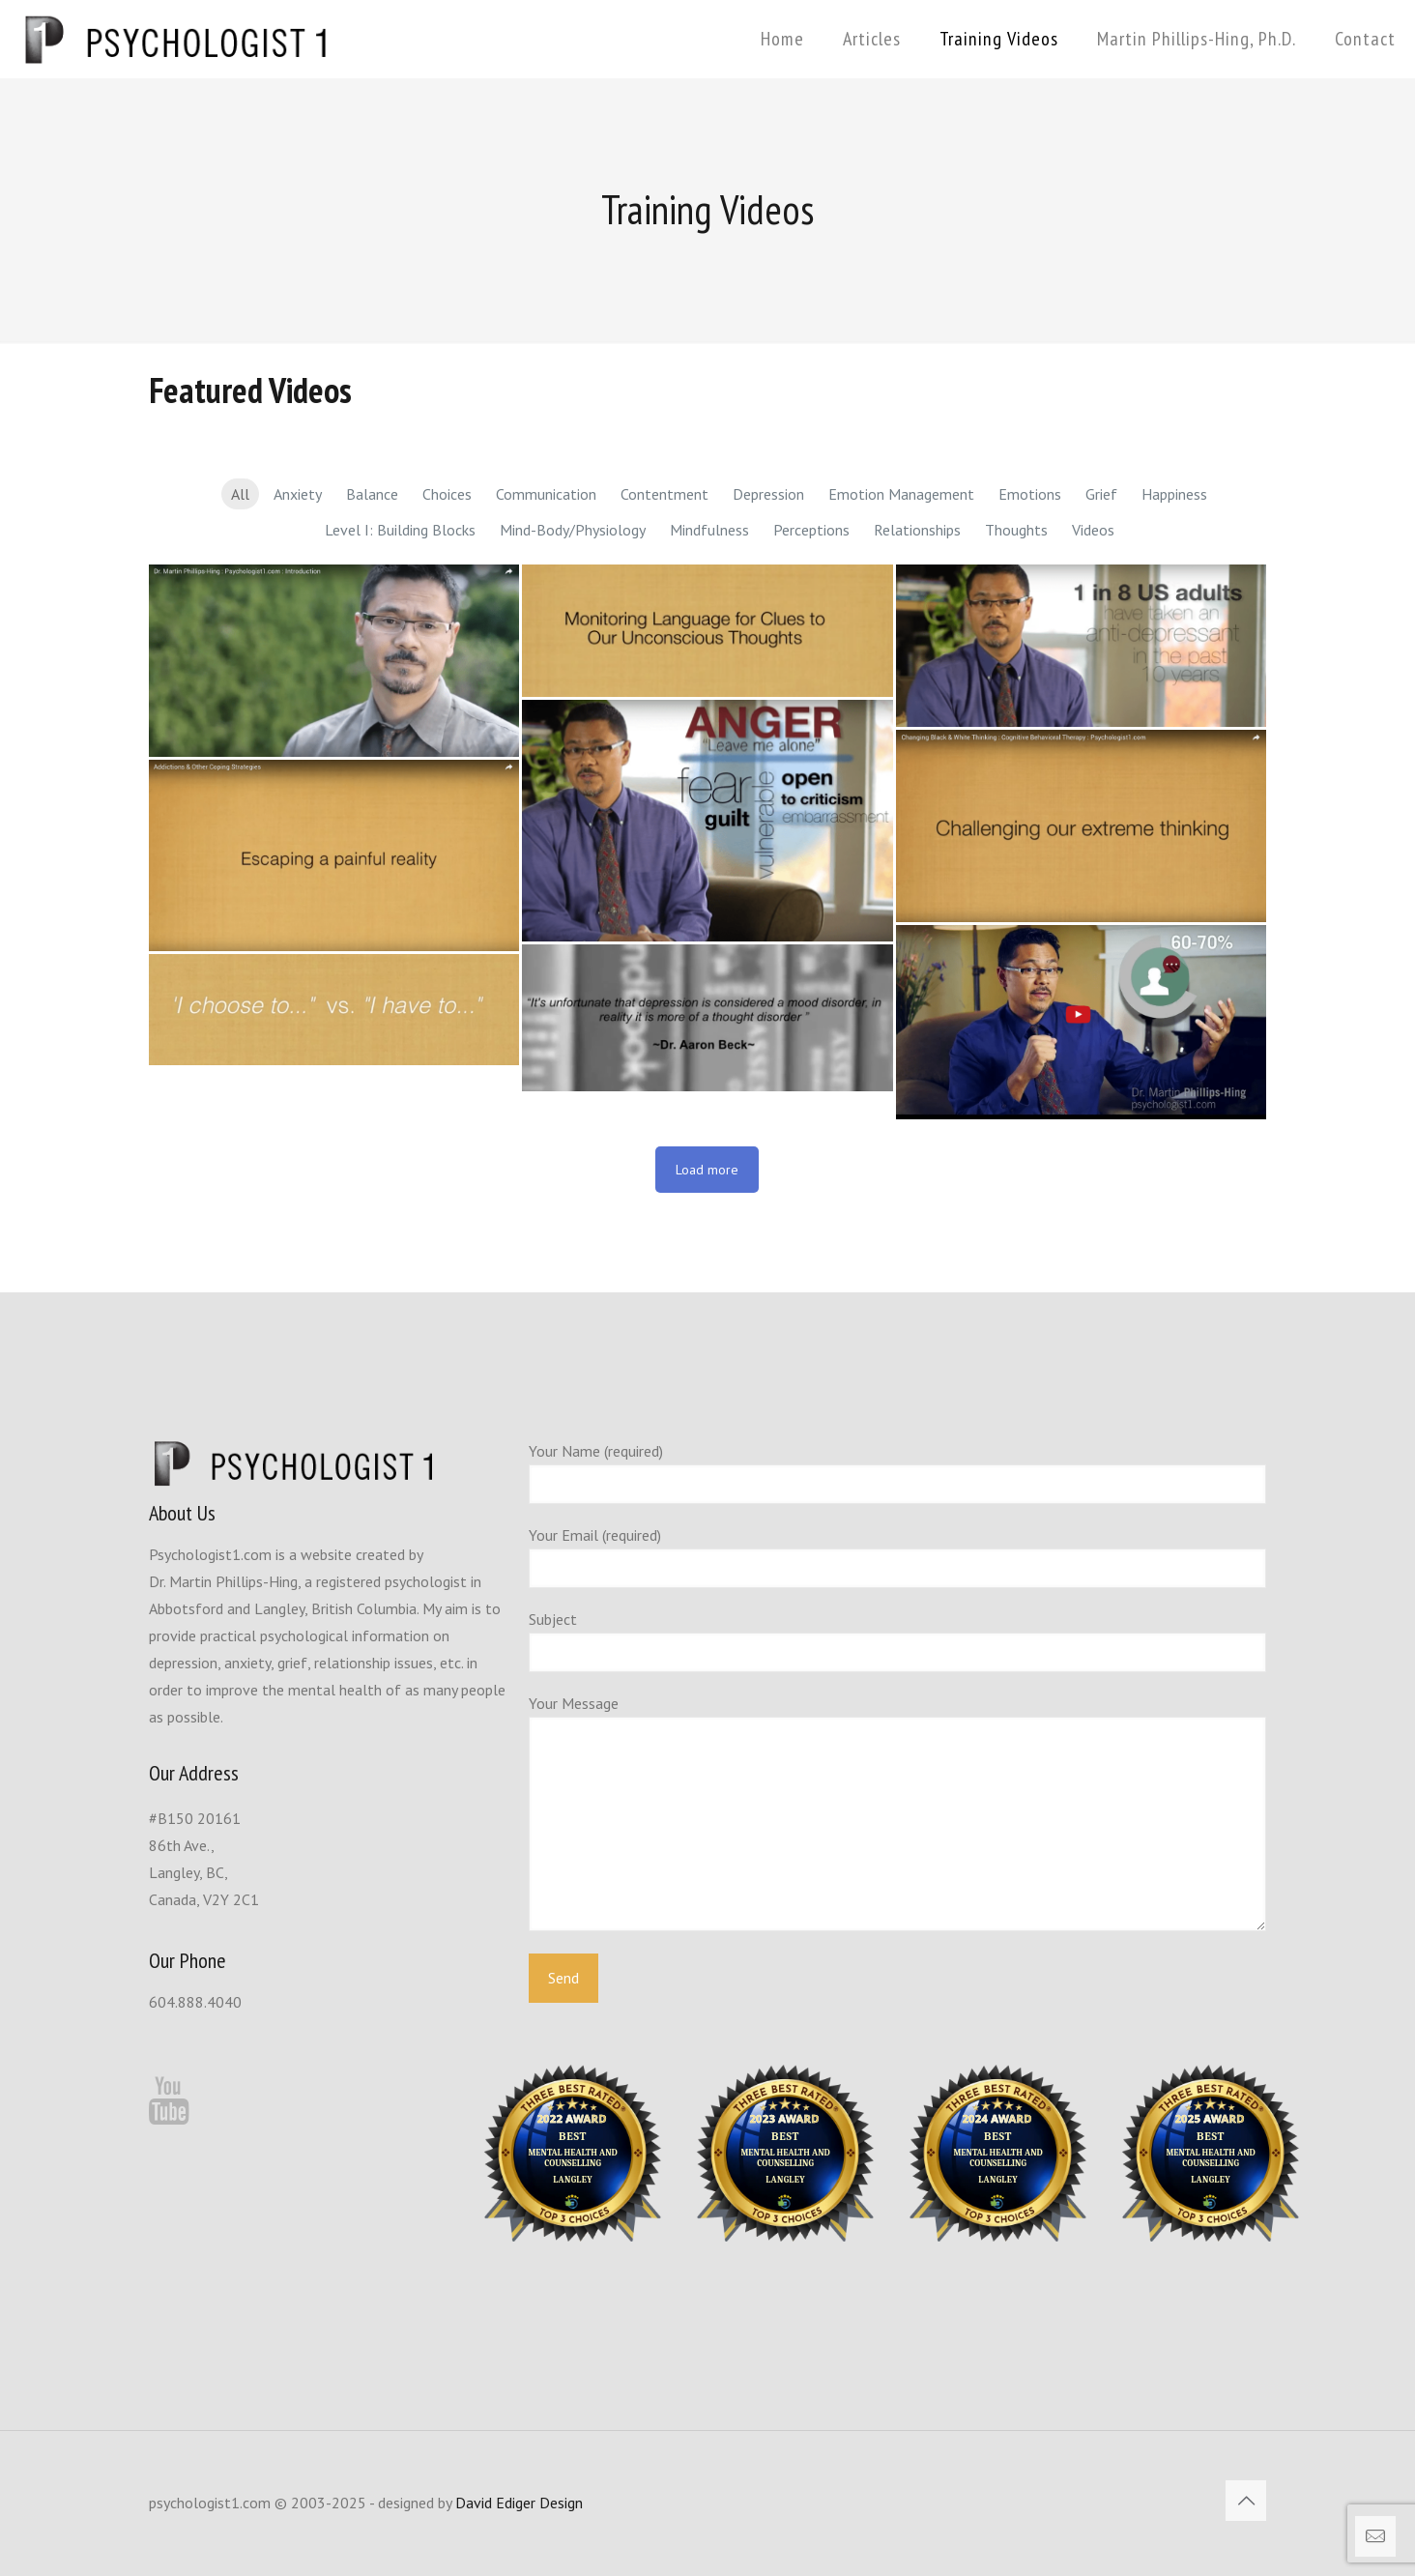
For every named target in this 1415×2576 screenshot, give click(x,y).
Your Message (897, 1812)
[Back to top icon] (1246, 2500)
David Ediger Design (519, 2502)
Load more (707, 1169)
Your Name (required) (897, 1472)
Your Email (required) (897, 1556)
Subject (897, 1640)
